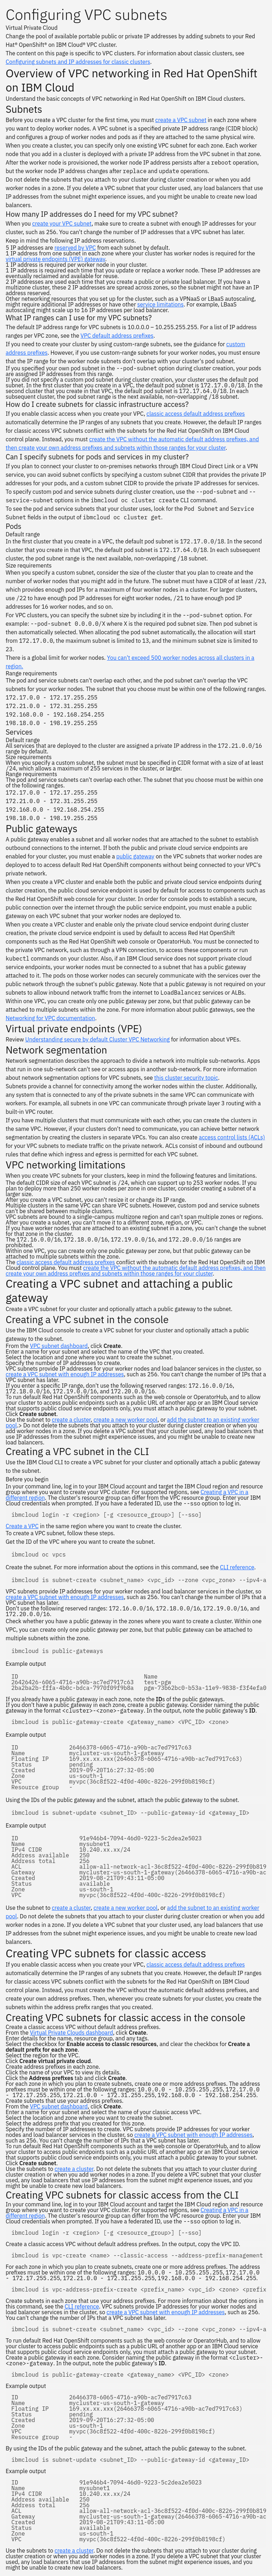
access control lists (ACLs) (232, 1137)
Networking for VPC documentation (50, 1018)
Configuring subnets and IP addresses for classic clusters (78, 61)
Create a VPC (22, 1526)
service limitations (160, 304)
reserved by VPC (75, 247)
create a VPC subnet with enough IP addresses (65, 1374)
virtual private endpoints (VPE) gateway (55, 258)
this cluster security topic (186, 1077)
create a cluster (71, 1419)
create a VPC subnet (180, 119)
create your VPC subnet (62, 223)
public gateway (135, 856)
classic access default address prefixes (196, 413)
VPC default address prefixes (116, 335)
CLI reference (237, 1567)
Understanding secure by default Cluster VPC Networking (97, 1039)
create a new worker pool (126, 1419)
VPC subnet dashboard (58, 1345)
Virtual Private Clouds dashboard (71, 2032)
